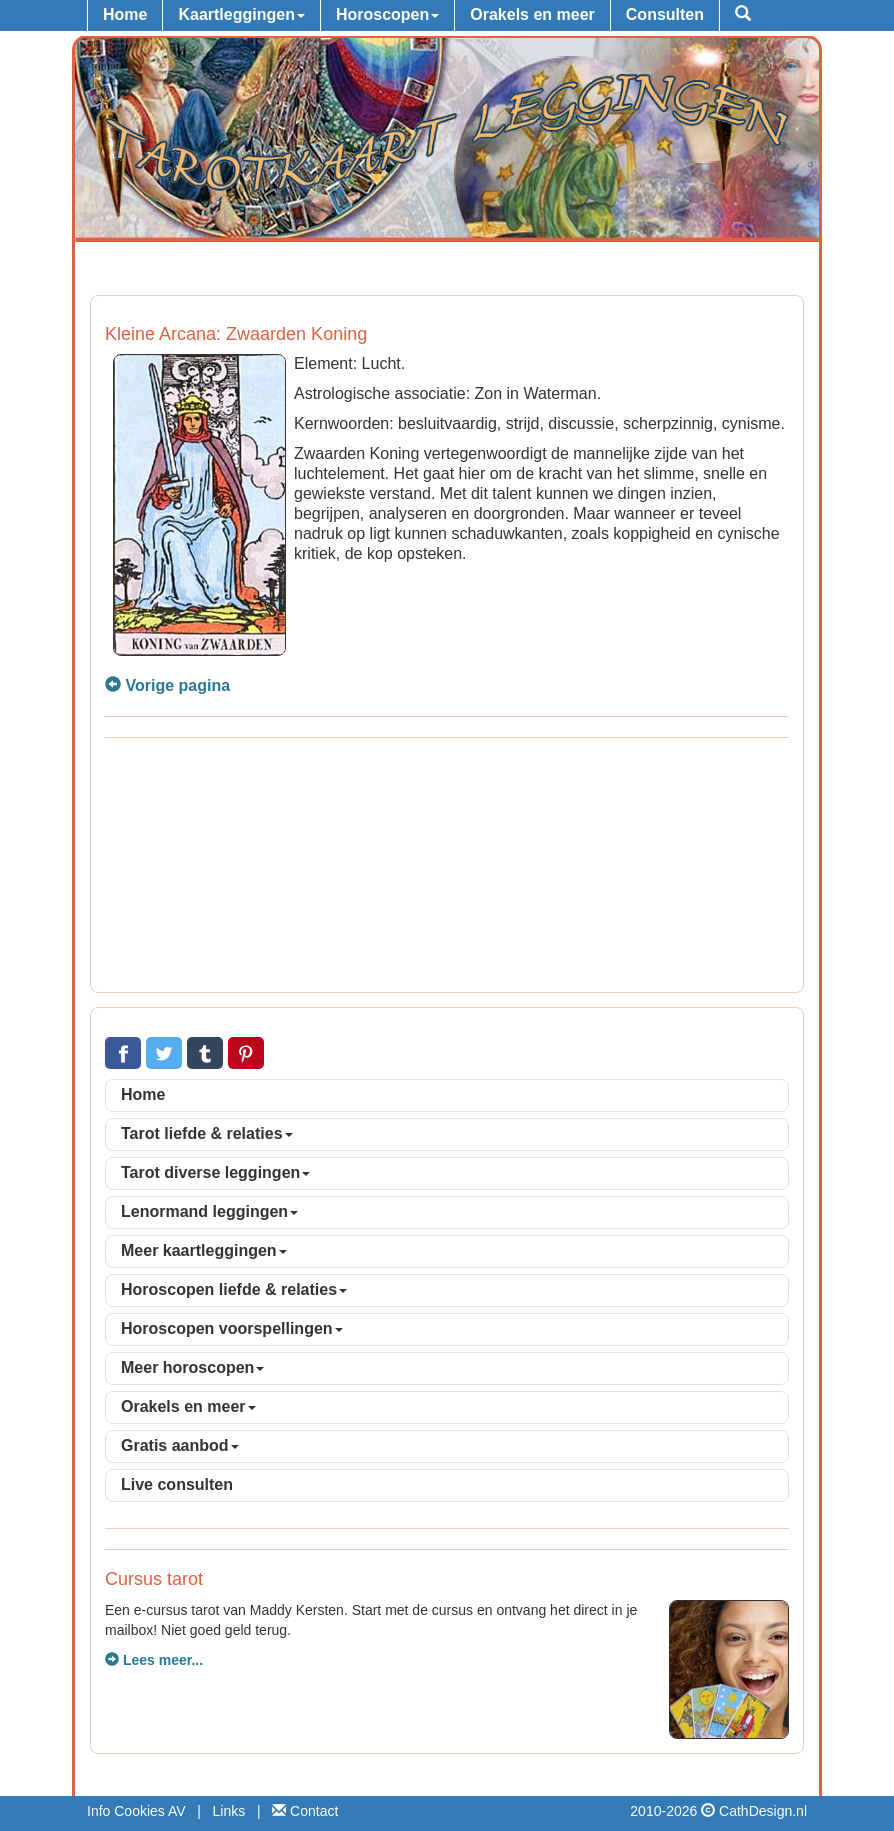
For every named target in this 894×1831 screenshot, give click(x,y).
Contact (305, 1811)
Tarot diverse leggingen (215, 1172)
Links (229, 1811)
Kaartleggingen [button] (241, 14)
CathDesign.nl (763, 1811)
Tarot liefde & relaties (207, 1133)
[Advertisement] (447, 868)
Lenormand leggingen (209, 1211)
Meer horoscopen (192, 1367)
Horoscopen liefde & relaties (234, 1289)
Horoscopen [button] (387, 14)
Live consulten (177, 1484)
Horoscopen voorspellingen (232, 1328)
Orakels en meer (532, 14)
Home (125, 14)
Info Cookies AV (136, 1811)
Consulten (665, 14)
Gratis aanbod (180, 1445)
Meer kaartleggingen (204, 1250)
